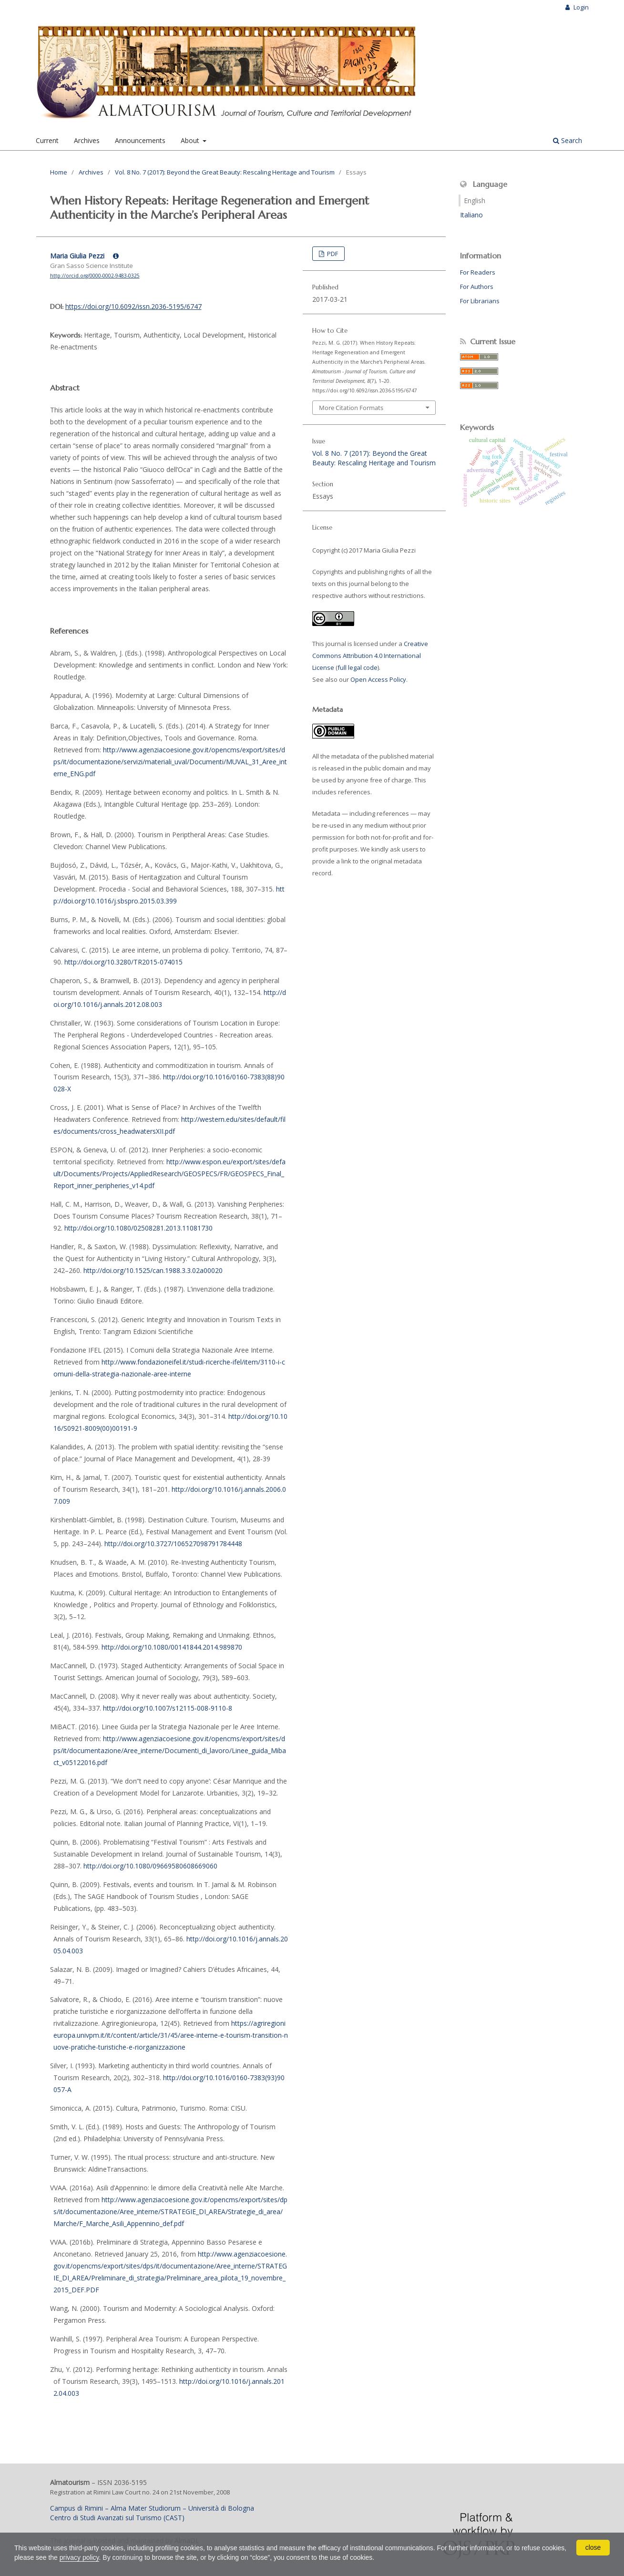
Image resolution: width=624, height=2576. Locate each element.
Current (47, 140)
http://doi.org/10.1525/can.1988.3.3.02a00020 (153, 1270)
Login (580, 7)
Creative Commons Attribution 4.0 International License (370, 655)
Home (58, 172)
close (593, 2547)
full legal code (358, 667)
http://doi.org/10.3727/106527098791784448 (173, 1543)
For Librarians (480, 301)
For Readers (477, 272)
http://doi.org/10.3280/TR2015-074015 (123, 961)
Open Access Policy (378, 679)
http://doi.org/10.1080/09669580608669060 (150, 1865)
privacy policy (79, 2557)
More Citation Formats (351, 407)
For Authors (476, 286)
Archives (87, 140)
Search (567, 140)
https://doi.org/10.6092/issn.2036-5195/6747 (133, 306)
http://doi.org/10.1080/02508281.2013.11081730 (138, 1227)
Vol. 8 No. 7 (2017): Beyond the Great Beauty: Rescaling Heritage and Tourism (225, 172)
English (474, 200)
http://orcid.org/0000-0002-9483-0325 (95, 275)
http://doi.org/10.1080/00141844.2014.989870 (172, 1647)
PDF (332, 253)
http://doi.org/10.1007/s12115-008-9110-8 (167, 1708)
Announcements (140, 140)
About (191, 140)
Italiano (471, 214)
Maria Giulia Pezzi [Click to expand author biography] (84, 255)
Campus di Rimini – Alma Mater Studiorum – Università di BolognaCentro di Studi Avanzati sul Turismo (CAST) (152, 2513)
